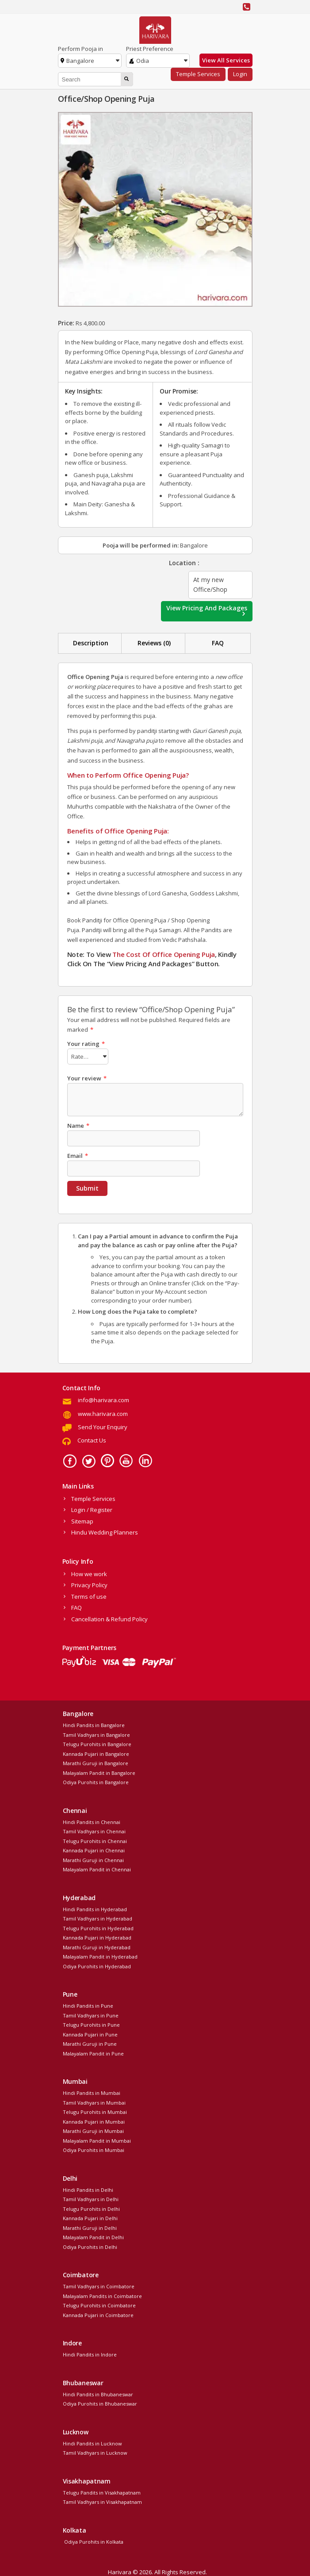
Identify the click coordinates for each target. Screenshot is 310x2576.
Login (240, 74)
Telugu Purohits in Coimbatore (99, 2304)
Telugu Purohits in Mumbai (95, 2110)
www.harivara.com (103, 1412)
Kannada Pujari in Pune (90, 2033)
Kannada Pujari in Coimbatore (98, 2313)
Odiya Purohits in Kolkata (93, 2540)
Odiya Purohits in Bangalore (96, 1781)
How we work (89, 1573)
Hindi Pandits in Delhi (88, 2188)
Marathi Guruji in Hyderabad (96, 1946)
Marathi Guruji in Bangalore (95, 1761)
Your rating (86, 1044)
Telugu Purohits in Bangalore (97, 1742)
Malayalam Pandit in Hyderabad (100, 1955)
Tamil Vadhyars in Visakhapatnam (102, 2500)
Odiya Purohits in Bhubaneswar (100, 2402)
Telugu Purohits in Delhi (91, 2207)
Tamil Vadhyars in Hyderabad (97, 1917)
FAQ (218, 643)
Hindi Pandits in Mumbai (91, 2091)
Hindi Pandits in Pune (88, 2004)
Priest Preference (149, 49)
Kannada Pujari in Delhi (90, 2217)
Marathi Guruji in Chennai (93, 1858)
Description (90, 643)
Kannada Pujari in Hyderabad (97, 1936)
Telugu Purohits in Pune (91, 2023)
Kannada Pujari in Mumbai (94, 2120)
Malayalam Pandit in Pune (93, 2052)
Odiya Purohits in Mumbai (93, 2148)
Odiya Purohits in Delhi (90, 2245)
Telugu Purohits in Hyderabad (98, 1927)
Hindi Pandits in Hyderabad (95, 1908)
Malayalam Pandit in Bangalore (99, 1771)
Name (78, 1124)
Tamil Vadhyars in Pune (91, 2014)
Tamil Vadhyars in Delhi (91, 2197)
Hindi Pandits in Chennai (91, 1820)
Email (77, 1154)
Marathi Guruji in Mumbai (93, 2129)
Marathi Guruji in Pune (90, 2042)
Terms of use (89, 1595)
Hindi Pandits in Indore (90, 2353)
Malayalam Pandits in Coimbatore (102, 2294)
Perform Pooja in (80, 49)
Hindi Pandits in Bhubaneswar (98, 2393)
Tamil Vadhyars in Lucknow (95, 2451)
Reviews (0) (154, 643)
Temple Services (198, 74)
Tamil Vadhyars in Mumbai (94, 2101)
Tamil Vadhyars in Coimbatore (98, 2285)
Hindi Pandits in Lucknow (92, 2442)
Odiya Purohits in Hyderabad (97, 1965)
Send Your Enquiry (102, 1426)
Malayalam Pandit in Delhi (93, 2236)
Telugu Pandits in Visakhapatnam (102, 2491)
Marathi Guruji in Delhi (90, 2226)
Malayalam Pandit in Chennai (97, 1868)
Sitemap (82, 1520)
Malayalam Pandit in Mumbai (97, 2139)
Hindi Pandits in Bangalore (94, 1723)
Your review (87, 1077)
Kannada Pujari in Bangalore (96, 1752)
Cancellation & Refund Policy (109, 1618)
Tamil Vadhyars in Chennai (94, 1830)
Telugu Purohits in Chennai (95, 1839)
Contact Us (91, 1439)
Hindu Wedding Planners (104, 1531)
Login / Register (91, 1508)
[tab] (91, 643)
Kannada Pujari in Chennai (94, 1849)
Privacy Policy (89, 1584)
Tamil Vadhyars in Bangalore (96, 1733)
